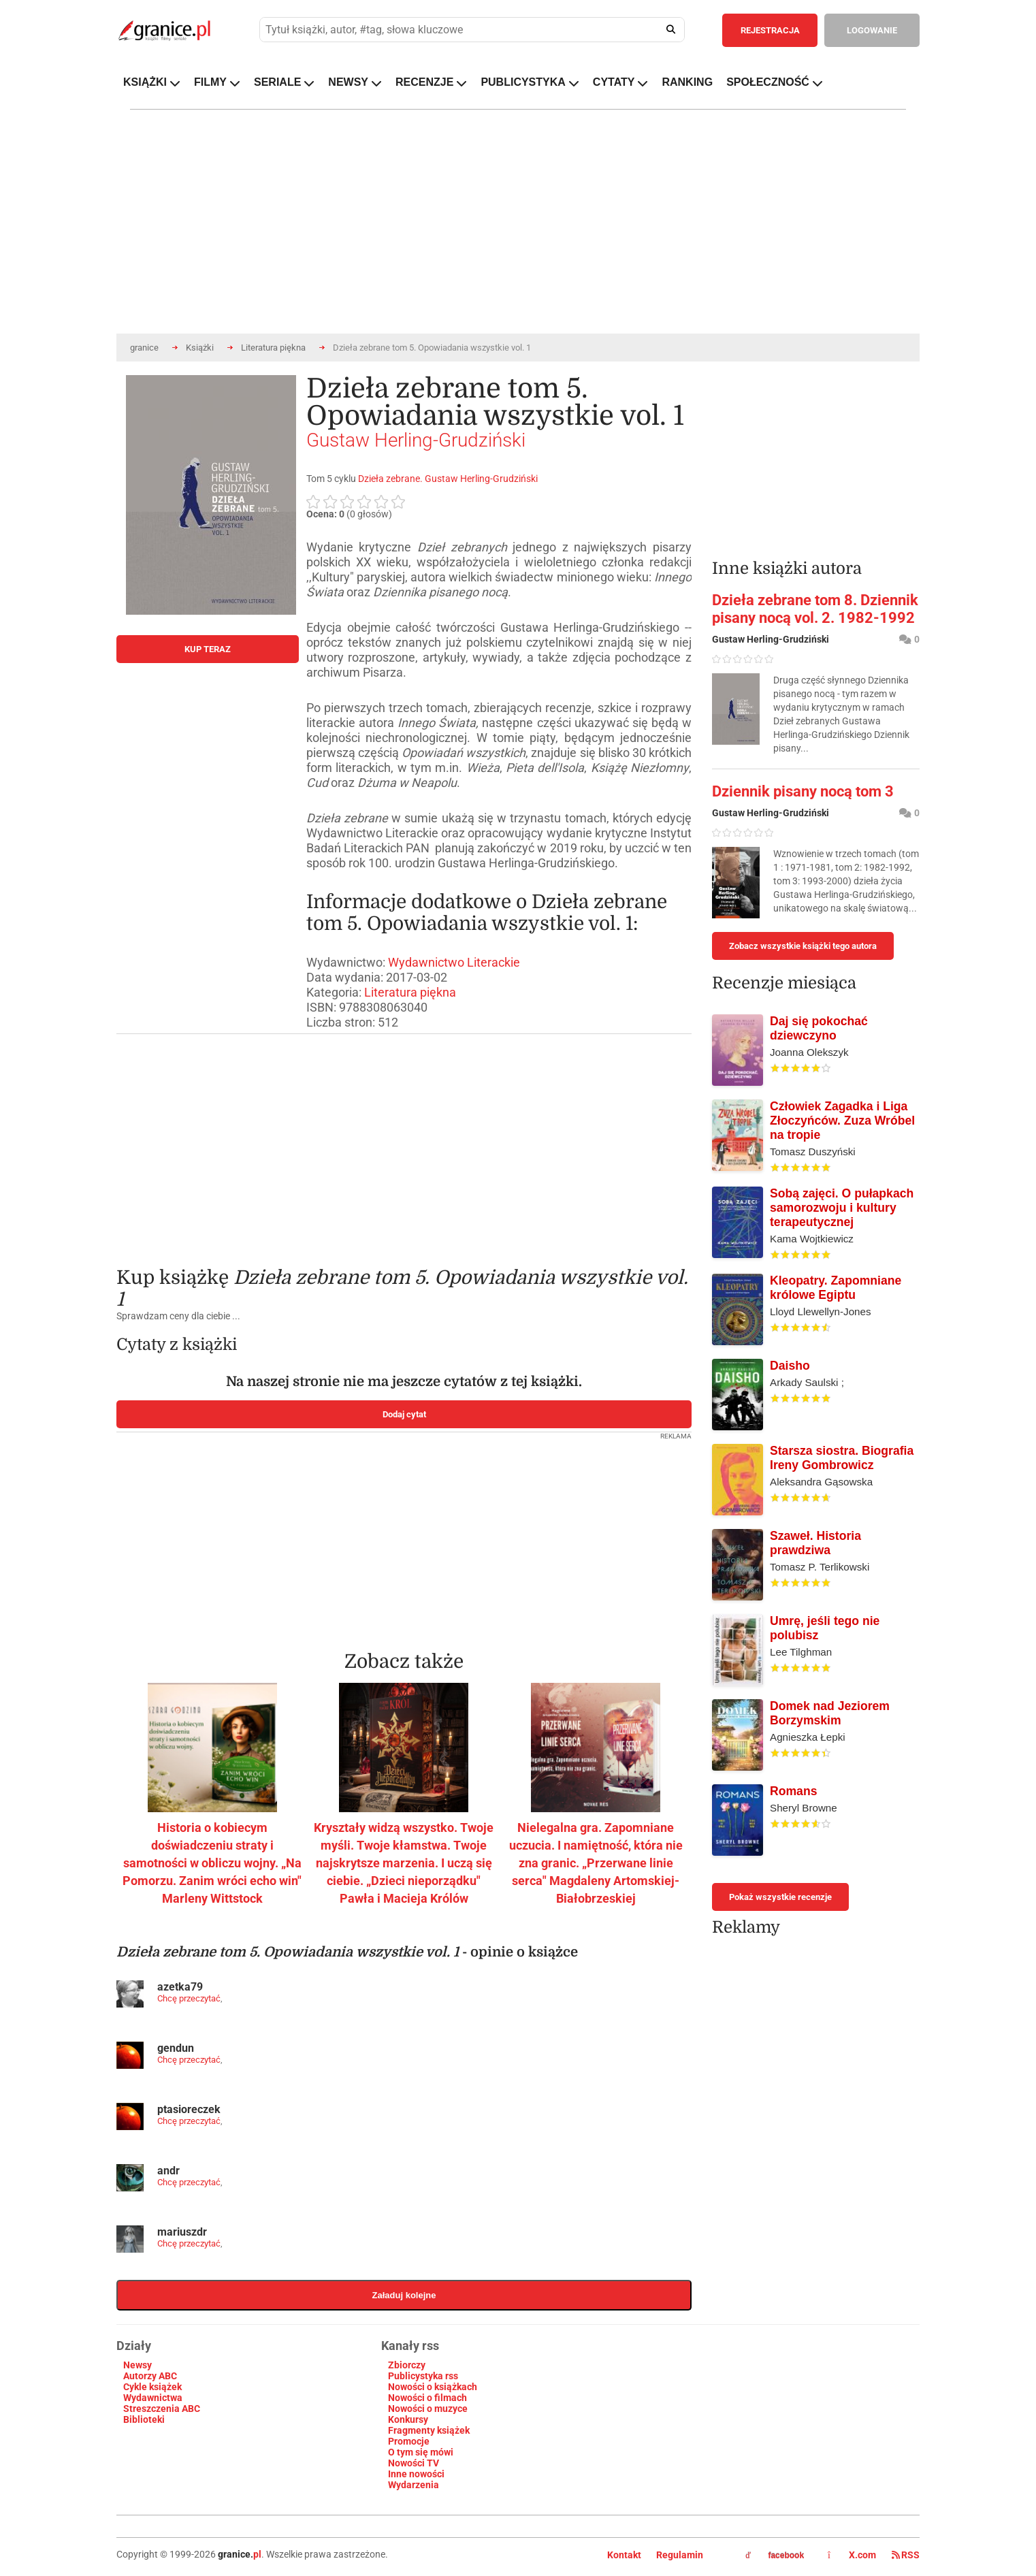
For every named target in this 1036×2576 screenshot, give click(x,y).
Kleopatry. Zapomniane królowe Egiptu (835, 1288)
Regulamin (679, 2554)
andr (168, 2170)
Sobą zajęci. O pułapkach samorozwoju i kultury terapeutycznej (841, 1208)
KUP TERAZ (207, 649)
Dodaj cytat (404, 1414)
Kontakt (624, 2554)
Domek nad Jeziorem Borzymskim (830, 1713)
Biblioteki (144, 2419)
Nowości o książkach (432, 2386)
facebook (774, 2555)
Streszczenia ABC (161, 2408)
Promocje (409, 2441)
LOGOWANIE (872, 30)
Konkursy (408, 2419)
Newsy (137, 2365)
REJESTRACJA (770, 30)
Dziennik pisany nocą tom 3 (803, 791)
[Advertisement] (404, 1140)
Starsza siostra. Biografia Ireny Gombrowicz (841, 1458)
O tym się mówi (420, 2452)
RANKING (687, 82)
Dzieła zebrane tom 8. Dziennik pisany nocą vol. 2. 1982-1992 (815, 609)
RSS (906, 2554)
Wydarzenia (413, 2484)
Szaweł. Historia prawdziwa (815, 1543)
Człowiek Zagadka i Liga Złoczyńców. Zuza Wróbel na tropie (842, 1120)
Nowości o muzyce (428, 2408)
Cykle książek (152, 2386)
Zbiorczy (406, 2365)
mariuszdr (182, 2231)
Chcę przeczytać (189, 1998)
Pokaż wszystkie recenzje (780, 1897)
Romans (793, 1791)
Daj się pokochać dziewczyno (819, 1028)
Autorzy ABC (150, 2375)
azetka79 (180, 1986)
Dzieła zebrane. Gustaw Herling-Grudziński (448, 478)
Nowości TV (413, 2463)
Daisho (790, 1365)
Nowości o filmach (427, 2397)
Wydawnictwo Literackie (454, 962)
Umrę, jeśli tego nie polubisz (824, 1628)
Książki (200, 347)
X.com (853, 2554)
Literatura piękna (273, 347)
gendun (175, 2048)
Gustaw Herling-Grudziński (415, 440)
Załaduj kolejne (404, 2295)
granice (144, 347)
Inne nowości (416, 2473)
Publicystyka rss (423, 2375)
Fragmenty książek (429, 2430)
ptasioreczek (189, 2109)
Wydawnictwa (152, 2397)
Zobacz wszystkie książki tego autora (803, 946)
